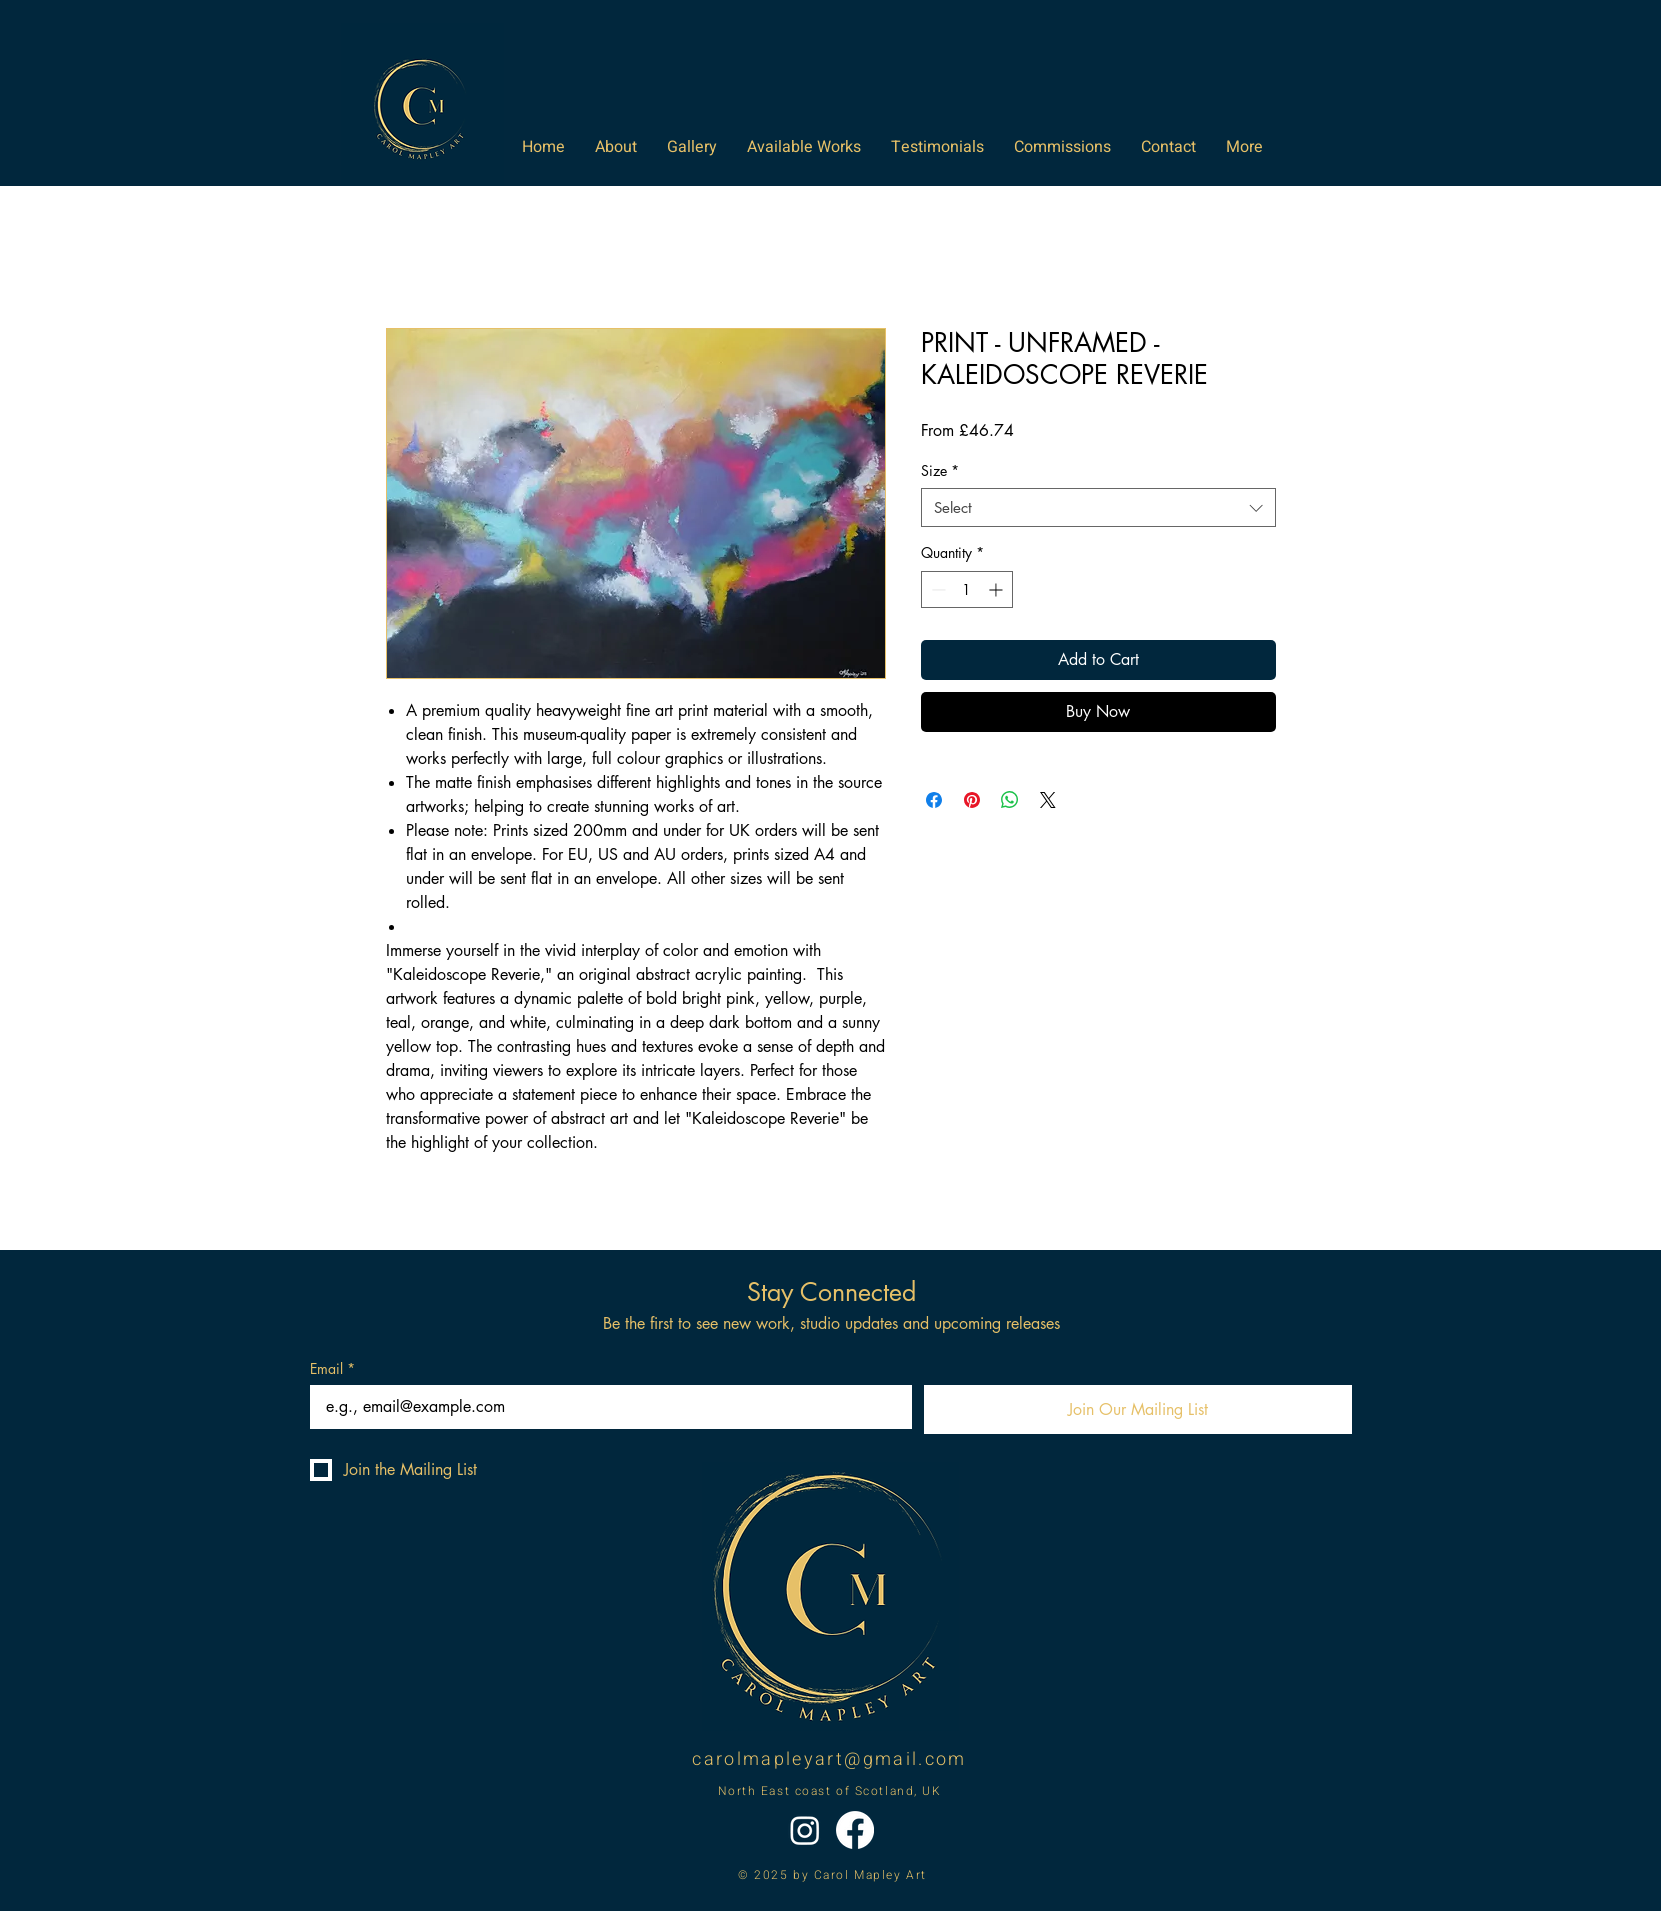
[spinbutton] (967, 589)
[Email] (605, 1407)
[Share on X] (1048, 800)
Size (940, 470)
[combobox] (1098, 507)
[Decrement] (936, 589)
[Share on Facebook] (934, 800)
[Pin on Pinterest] (972, 800)
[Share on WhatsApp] (1010, 800)
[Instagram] (805, 1830)
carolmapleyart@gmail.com (829, 1759)
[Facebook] (855, 1830)
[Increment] (997, 589)
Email (332, 1368)
